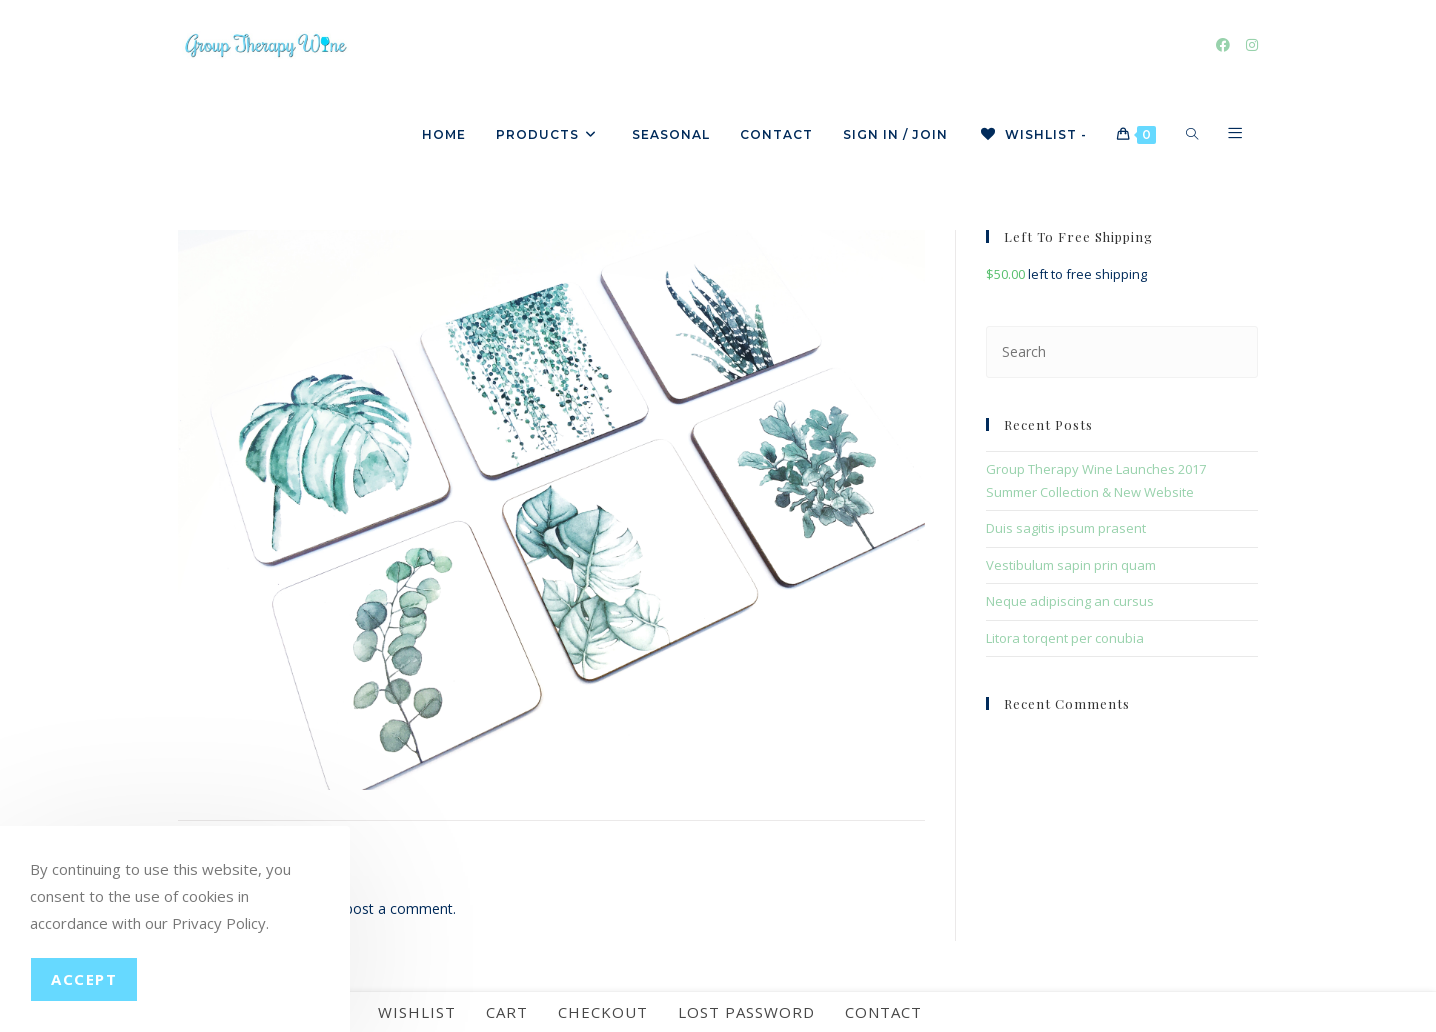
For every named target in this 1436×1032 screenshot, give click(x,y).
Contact (883, 1012)
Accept (84, 979)
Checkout (603, 1012)
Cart (507, 1012)
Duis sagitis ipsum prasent (1066, 528)
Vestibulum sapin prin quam (1071, 565)
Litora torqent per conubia (1065, 638)
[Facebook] (1223, 45)
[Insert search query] (1122, 351)
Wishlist (417, 1012)
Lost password (746, 1012)
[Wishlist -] (1032, 135)
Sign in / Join (895, 134)
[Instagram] (1252, 45)
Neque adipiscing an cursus (1070, 601)
